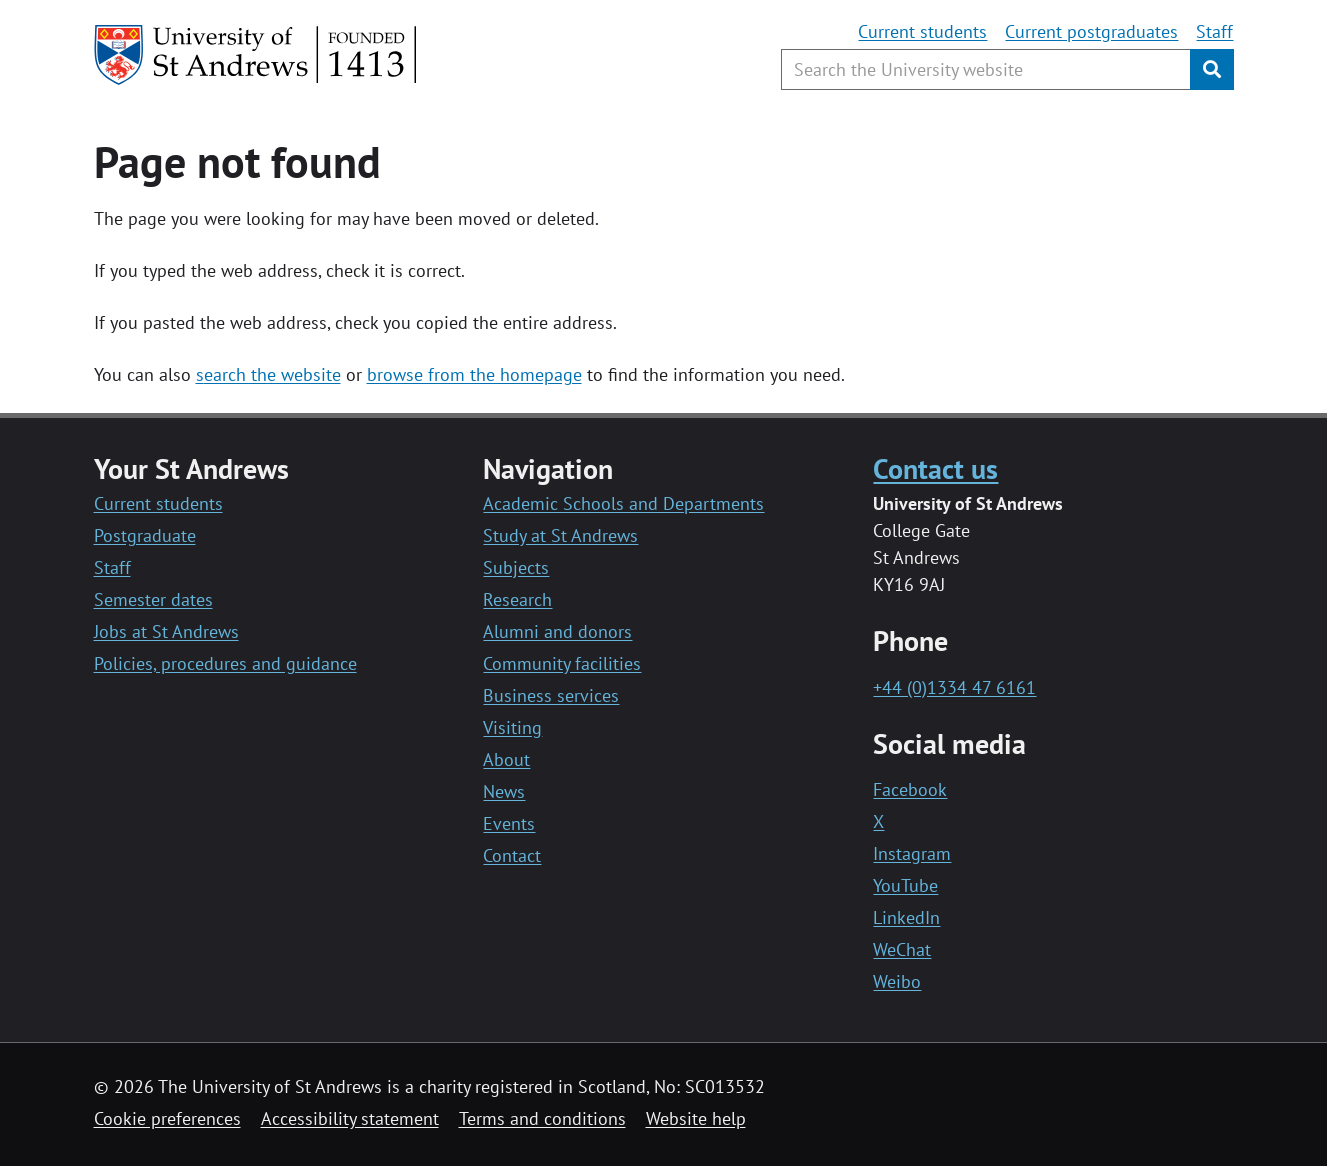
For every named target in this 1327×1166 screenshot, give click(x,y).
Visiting (512, 727)
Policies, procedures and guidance (225, 663)
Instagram (912, 853)
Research (517, 599)
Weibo (897, 981)
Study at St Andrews (560, 535)
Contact (512, 855)
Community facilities (562, 663)
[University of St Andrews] (256, 55)
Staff (1214, 31)
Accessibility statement (350, 1118)
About (506, 759)
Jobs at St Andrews (166, 631)
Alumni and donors (557, 631)
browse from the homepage (474, 374)
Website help (696, 1118)
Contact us (935, 468)
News (504, 791)
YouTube (905, 885)
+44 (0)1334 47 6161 (954, 687)
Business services (551, 695)
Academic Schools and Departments (623, 503)
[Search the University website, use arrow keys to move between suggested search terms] (986, 69)
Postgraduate (145, 535)
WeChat (902, 949)
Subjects (516, 567)
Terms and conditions (542, 1118)
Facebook (910, 789)
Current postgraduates (1091, 31)
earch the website (272, 374)
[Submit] (1212, 69)
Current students (922, 31)
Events (509, 823)
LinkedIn (906, 917)
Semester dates (153, 599)
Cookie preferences (167, 1118)
